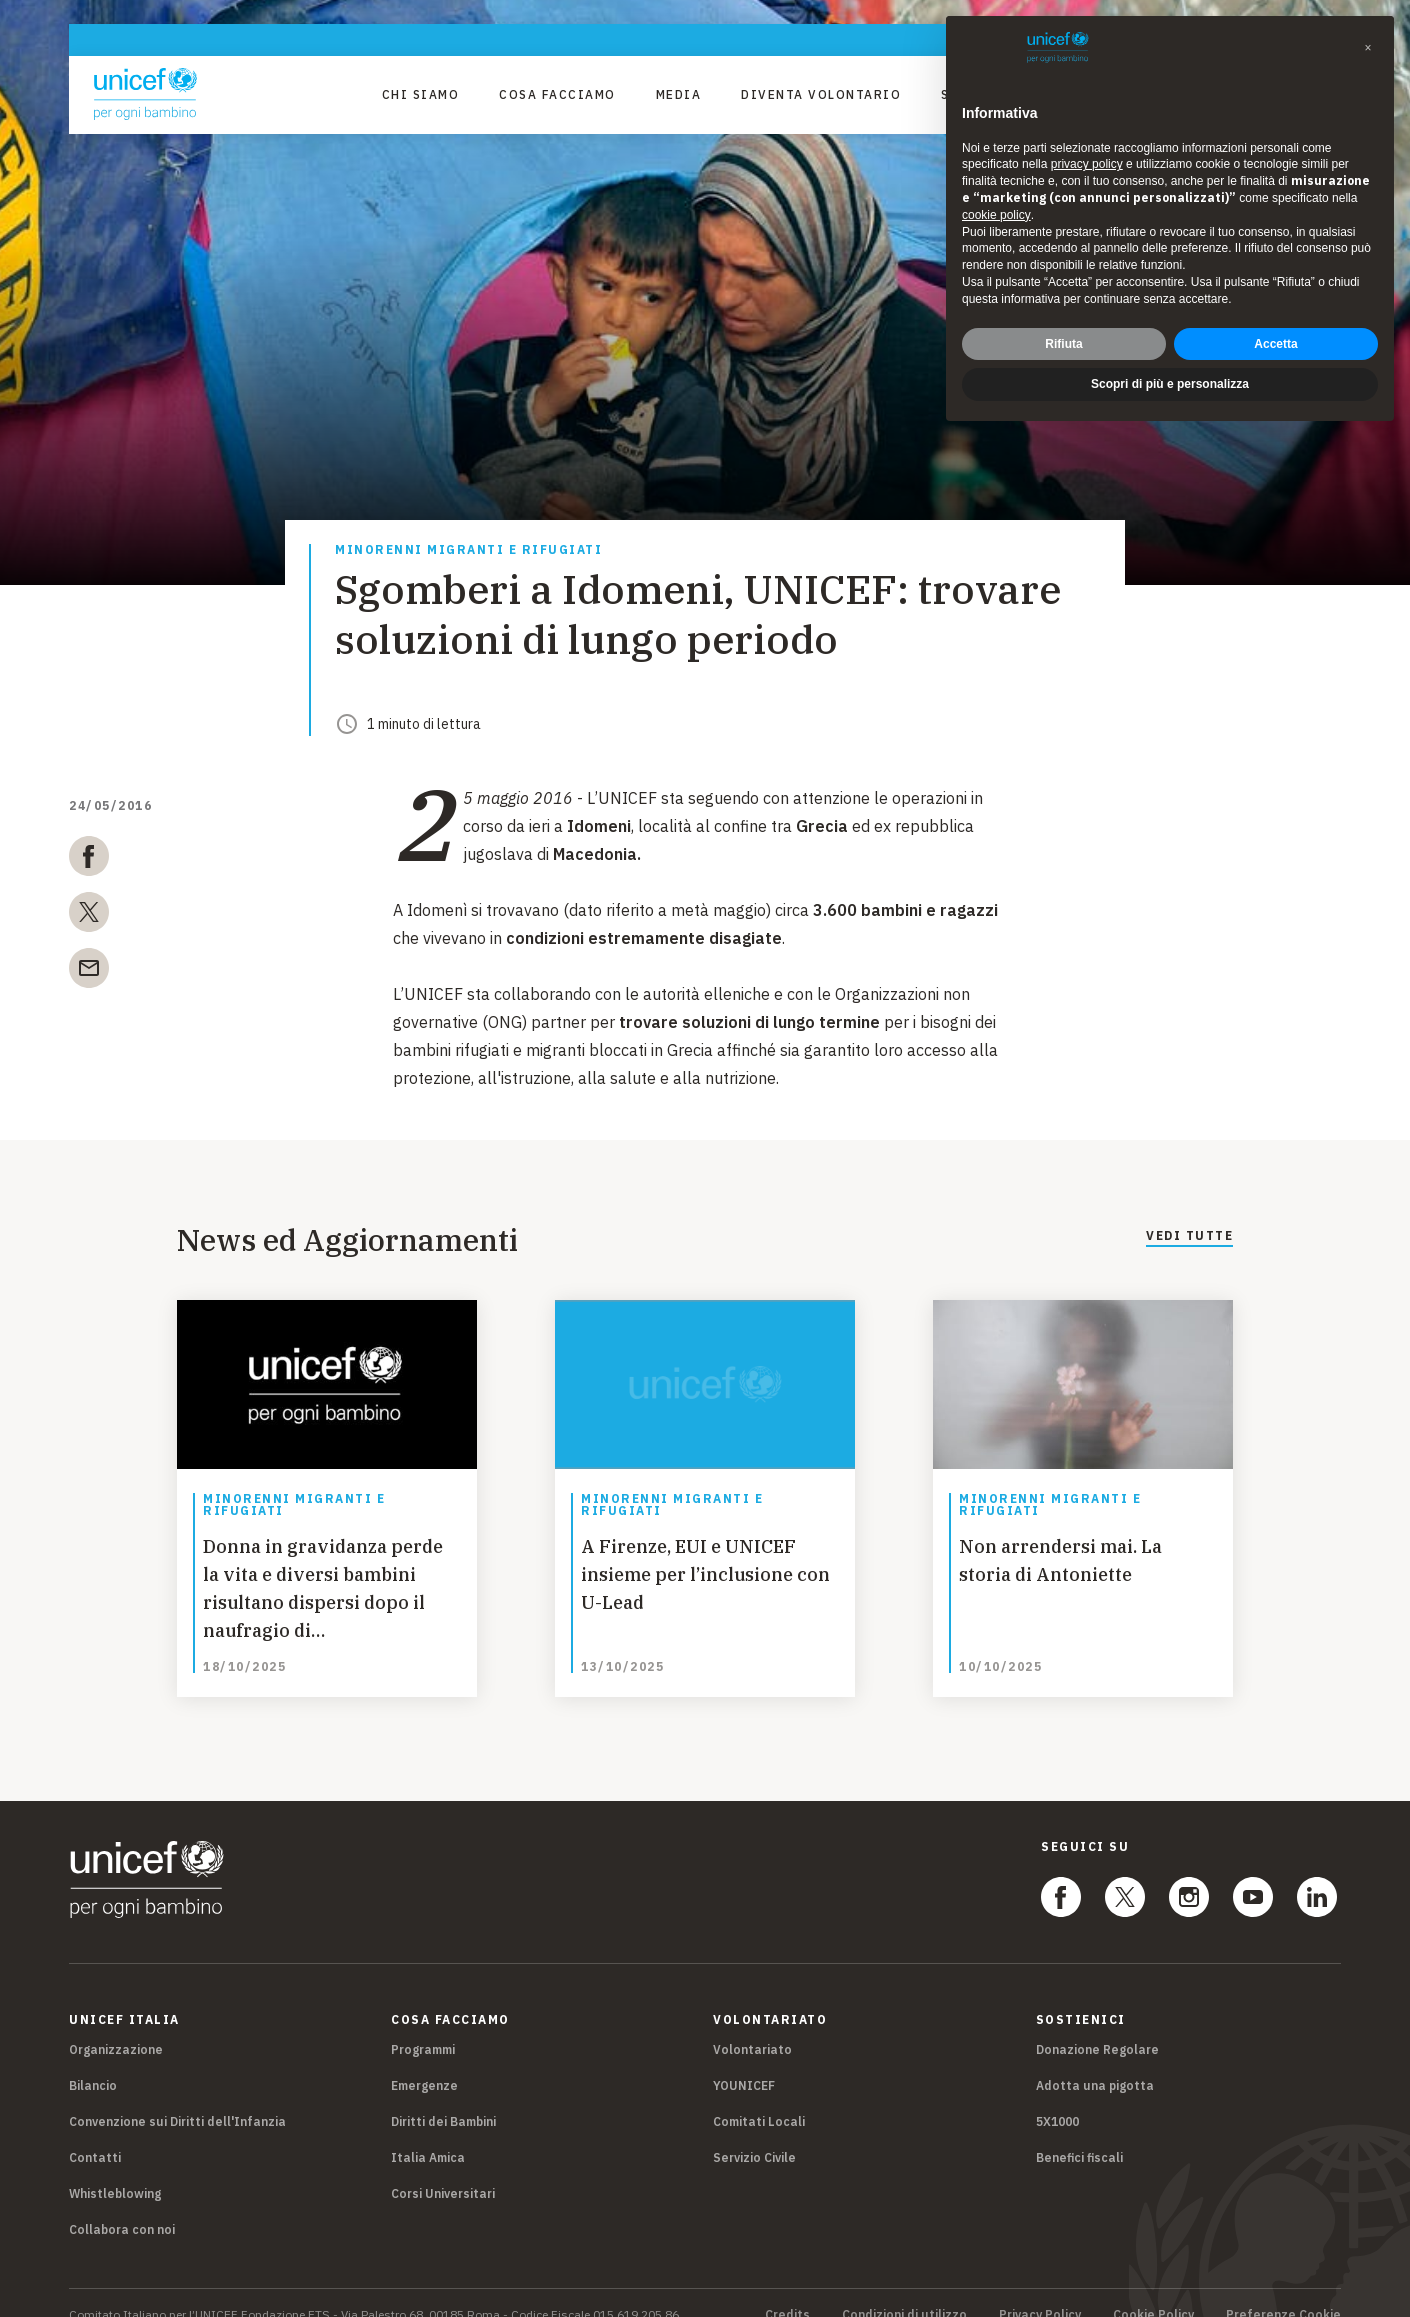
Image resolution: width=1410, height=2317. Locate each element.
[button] (1368, 48)
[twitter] (89, 916)
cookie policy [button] (996, 215)
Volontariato (752, 2025)
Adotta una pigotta (1095, 2061)
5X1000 (1057, 2097)
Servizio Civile (754, 2133)
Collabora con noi (122, 2205)
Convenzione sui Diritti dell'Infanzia (177, 2097)
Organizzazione (116, 2025)
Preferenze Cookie (1283, 2291)
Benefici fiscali (1079, 2133)
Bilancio (93, 2061)
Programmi (423, 2025)
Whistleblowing (115, 2169)
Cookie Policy (1153, 2291)
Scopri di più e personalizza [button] (1170, 384)
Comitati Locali (759, 2097)
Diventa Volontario (821, 94)
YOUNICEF (744, 2061)
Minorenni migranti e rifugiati (468, 550)
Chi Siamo (421, 94)
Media (679, 94)
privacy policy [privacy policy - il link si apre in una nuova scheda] (1087, 164)
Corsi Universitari (443, 2169)
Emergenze (424, 2061)
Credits (787, 2291)
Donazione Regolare (1097, 2025)
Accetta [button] (1275, 344)
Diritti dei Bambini (443, 2097)
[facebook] (89, 860)
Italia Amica (428, 2133)
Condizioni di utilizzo (904, 2291)
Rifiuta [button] (1063, 344)
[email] (89, 972)
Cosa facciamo (557, 94)
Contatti (95, 2133)
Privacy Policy (1040, 2291)
